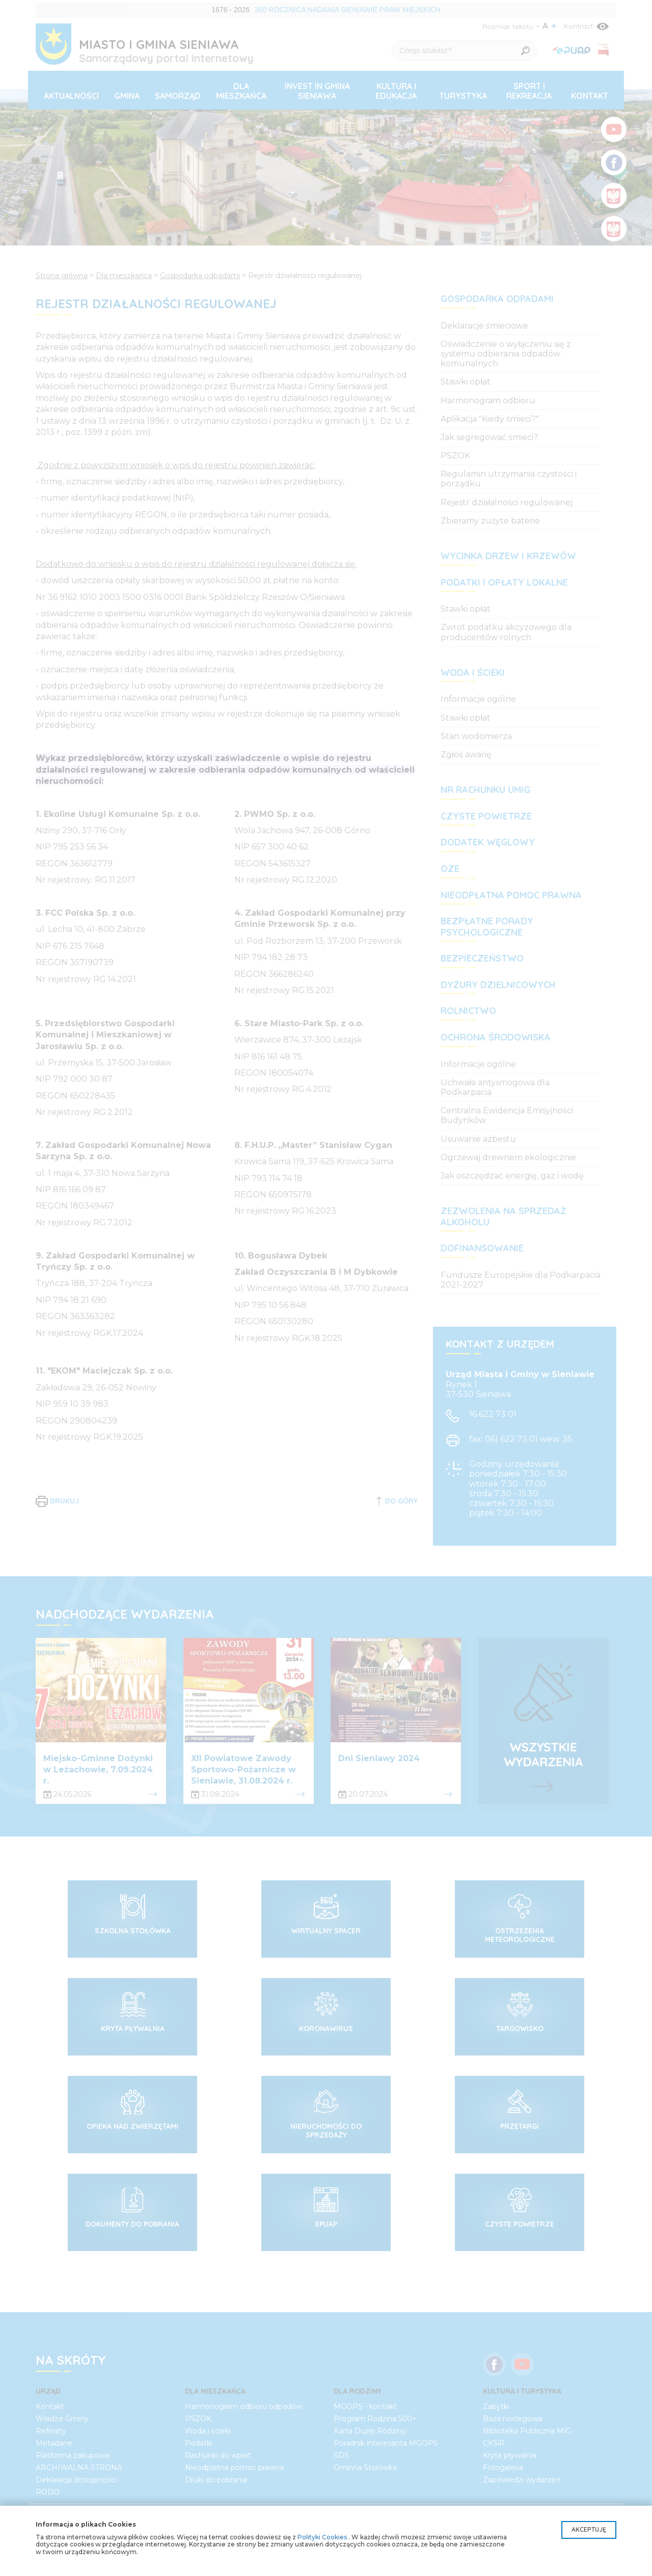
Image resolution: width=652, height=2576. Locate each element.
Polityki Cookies (322, 2537)
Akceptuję (589, 2529)
